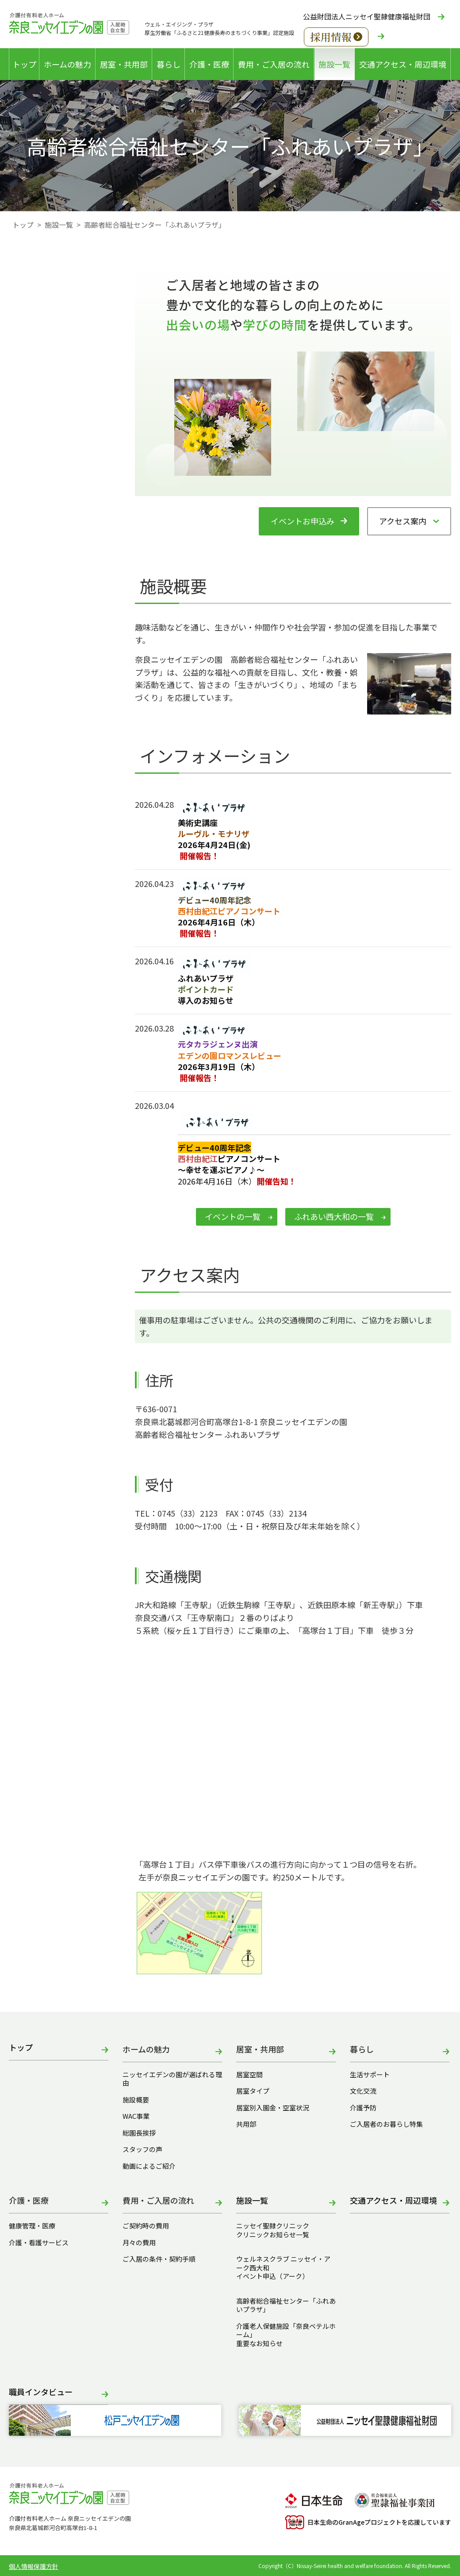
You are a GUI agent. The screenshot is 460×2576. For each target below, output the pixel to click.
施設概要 (136, 2099)
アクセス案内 (402, 521)
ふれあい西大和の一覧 (334, 1216)
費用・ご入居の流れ (274, 64)
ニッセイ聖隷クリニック (272, 2225)
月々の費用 (139, 2242)
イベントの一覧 (233, 1216)
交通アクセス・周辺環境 (402, 64)
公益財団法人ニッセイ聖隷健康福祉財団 (366, 16)
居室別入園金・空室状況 (272, 2107)
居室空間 (249, 2074)
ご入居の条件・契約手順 (159, 2259)
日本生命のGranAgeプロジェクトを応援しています (368, 2522)
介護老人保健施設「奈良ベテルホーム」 (286, 2330)
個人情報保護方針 (33, 2566)
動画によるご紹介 (149, 2166)
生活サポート (370, 2074)
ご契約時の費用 (149, 2225)
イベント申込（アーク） (272, 2276)
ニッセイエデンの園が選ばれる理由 (172, 2078)
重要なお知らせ (259, 2343)
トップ (24, 64)
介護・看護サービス (39, 2242)
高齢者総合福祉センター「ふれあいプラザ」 (286, 2305)
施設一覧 (334, 64)
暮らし (168, 64)
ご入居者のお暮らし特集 (386, 2124)
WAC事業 (136, 2116)
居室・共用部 (124, 64)
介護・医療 (209, 64)
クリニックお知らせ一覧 (272, 2234)
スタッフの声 (142, 2149)
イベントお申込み (302, 521)
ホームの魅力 (67, 64)
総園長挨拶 (139, 2133)
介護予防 (363, 2107)
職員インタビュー (41, 2392)
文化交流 (363, 2091)
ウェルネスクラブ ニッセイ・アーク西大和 (283, 2263)
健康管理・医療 (32, 2225)
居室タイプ (252, 2091)
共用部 (246, 2124)
